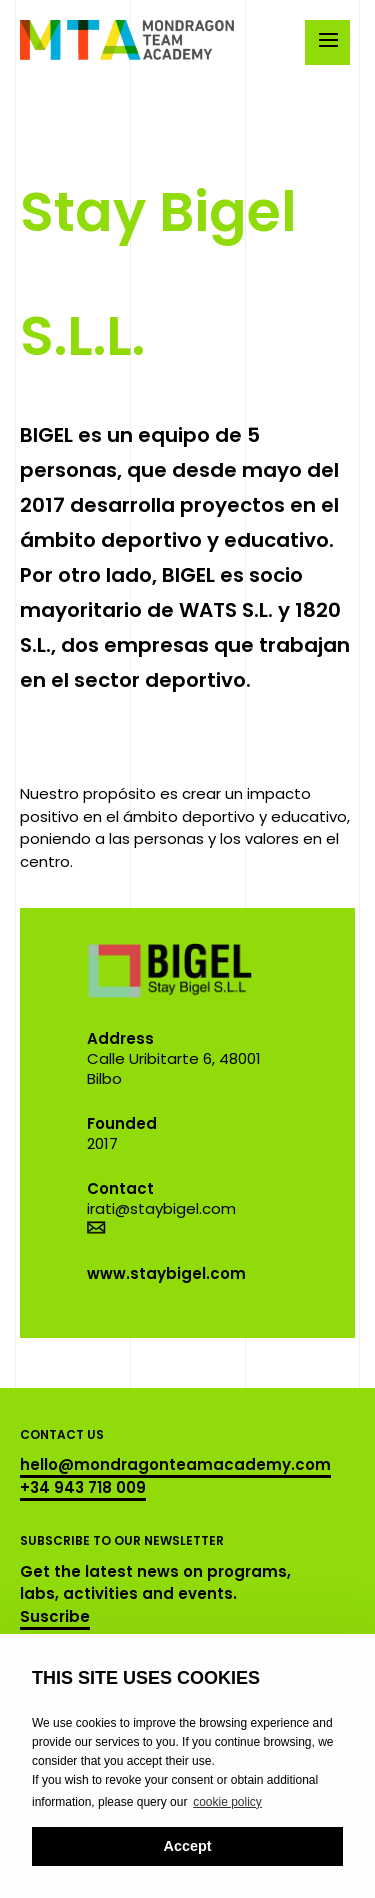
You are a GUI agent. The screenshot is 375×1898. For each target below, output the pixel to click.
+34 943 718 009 (83, 1487)
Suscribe (55, 1616)
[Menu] (327, 42)
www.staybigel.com (166, 1273)
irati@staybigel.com (161, 1208)
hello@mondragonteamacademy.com (175, 1464)
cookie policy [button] (227, 1802)
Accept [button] (188, 1846)
